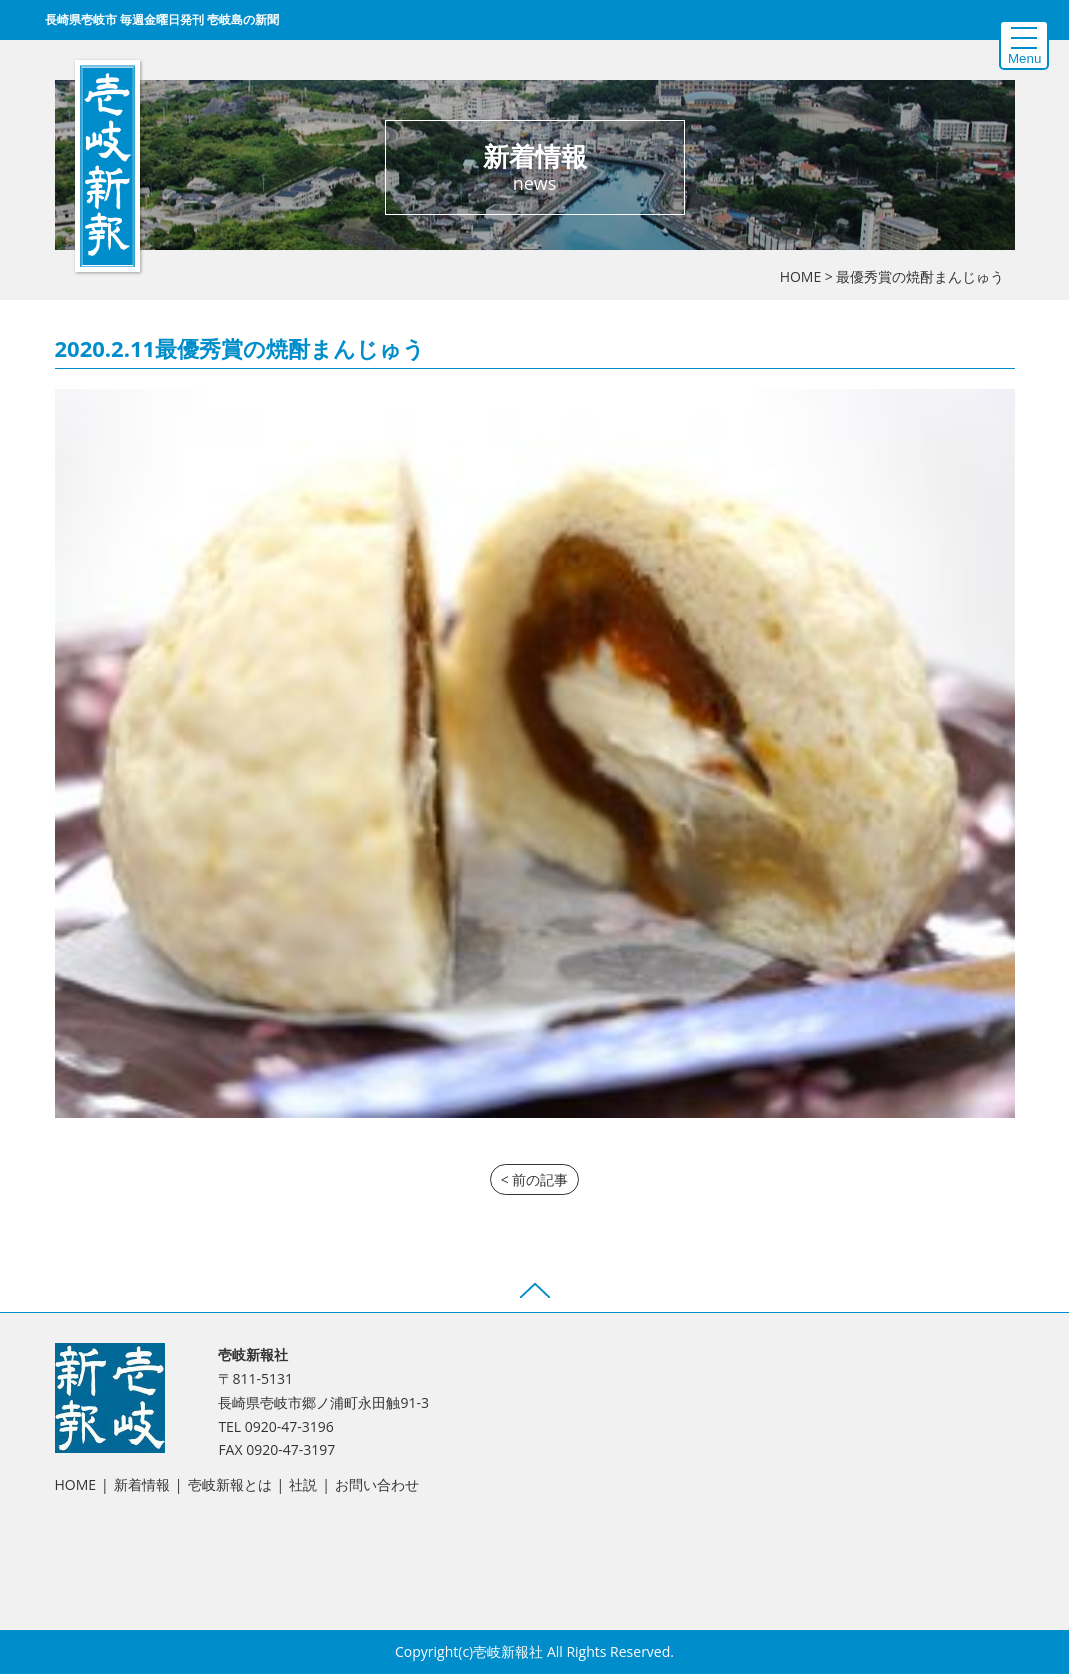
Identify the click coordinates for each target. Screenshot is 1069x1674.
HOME (801, 276)
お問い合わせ (377, 1484)
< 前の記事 (535, 1179)
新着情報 (142, 1484)
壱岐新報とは (230, 1484)
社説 (303, 1484)
